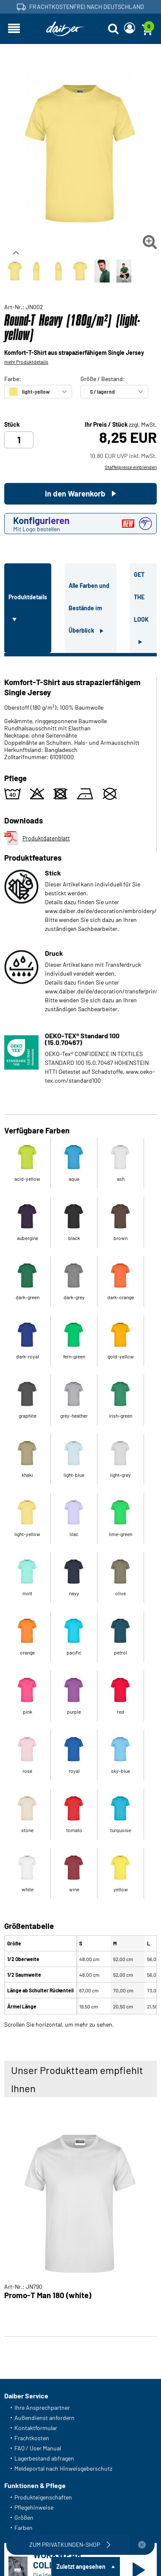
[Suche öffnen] (113, 29)
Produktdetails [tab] (27, 597)
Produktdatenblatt (37, 838)
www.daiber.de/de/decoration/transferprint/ (103, 991)
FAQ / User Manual (37, 2448)
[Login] (130, 29)
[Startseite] (65, 29)
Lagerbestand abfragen (44, 2458)
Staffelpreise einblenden (131, 467)
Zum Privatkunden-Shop (70, 2545)
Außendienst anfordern (44, 2417)
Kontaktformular (35, 2427)
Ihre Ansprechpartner (42, 2407)
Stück (11, 424)
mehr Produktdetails (26, 362)
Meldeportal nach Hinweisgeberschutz (63, 2468)
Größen (23, 2517)
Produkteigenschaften (43, 2497)
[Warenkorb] (147, 29)
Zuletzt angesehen (80, 2566)
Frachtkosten (31, 2438)
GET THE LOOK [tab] (141, 597)
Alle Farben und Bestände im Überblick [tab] (89, 608)
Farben (23, 2527)
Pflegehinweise (33, 2507)
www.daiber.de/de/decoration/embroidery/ (101, 910)
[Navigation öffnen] (14, 28)
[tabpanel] (80, 1340)
